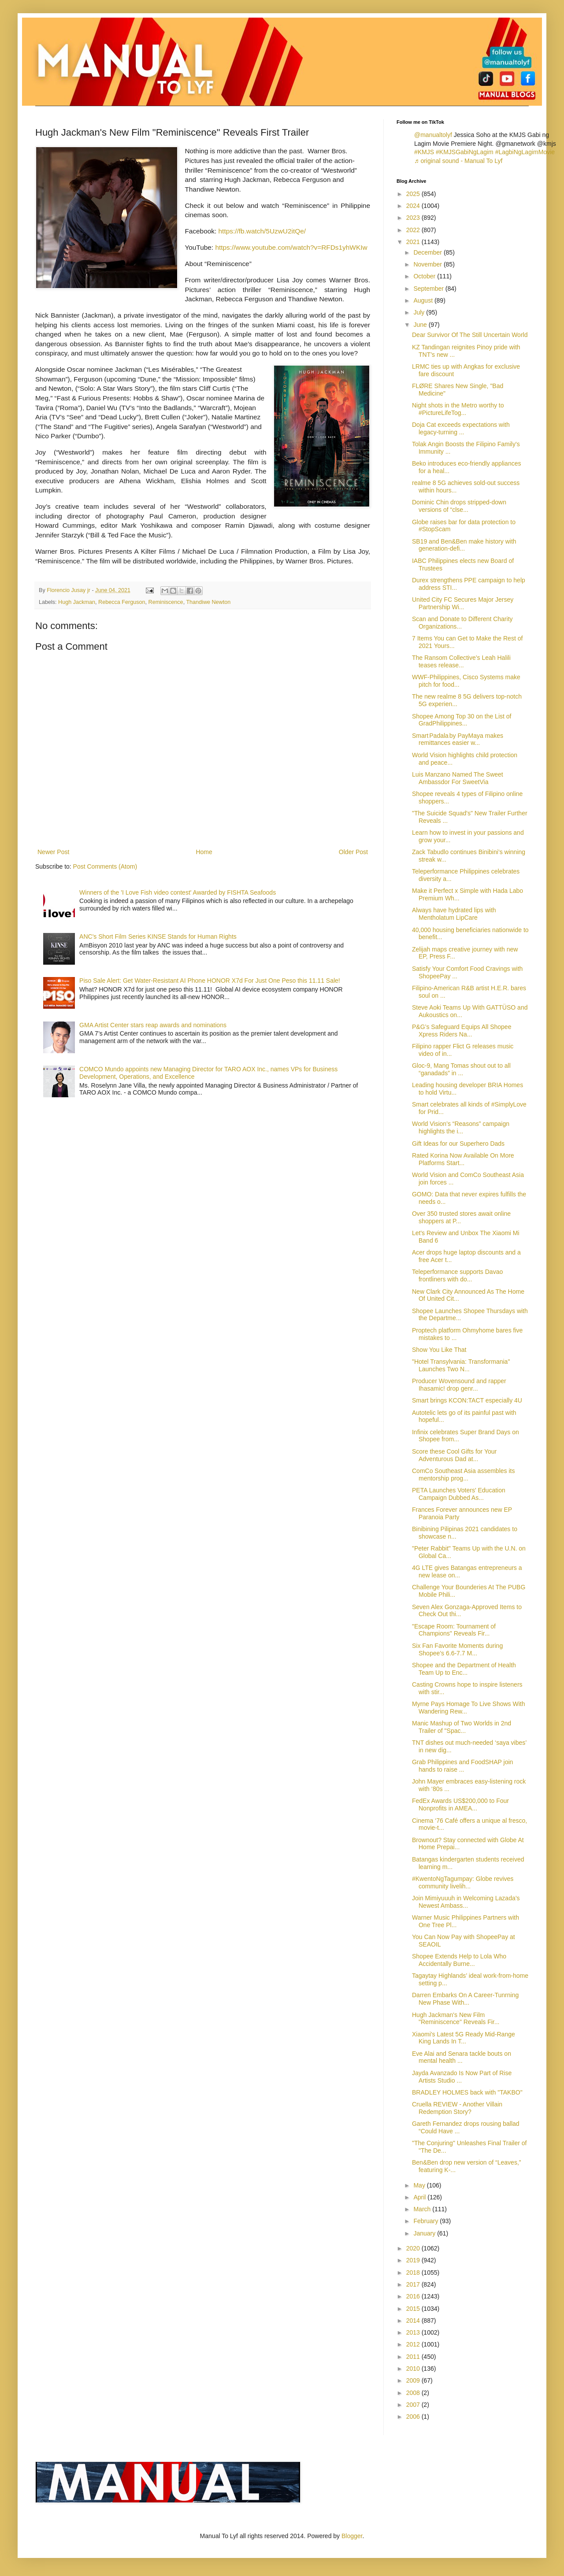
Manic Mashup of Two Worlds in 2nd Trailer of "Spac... (461, 1727)
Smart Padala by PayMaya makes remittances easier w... (457, 739)
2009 (414, 2380)
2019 (414, 2260)
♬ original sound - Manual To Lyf (458, 160)
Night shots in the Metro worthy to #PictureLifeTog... (458, 409)
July (419, 312)
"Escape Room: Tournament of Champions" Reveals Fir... (454, 1630)
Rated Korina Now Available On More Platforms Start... (463, 1159)
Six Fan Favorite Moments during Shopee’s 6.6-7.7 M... (457, 1649)
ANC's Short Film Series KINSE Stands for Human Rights (158, 936)
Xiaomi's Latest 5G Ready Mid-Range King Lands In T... (463, 2038)
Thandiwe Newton (208, 602)
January (425, 2233)
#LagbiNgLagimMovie (525, 151)
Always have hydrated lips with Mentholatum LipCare (454, 914)
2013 (414, 2332)
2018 (414, 2272)
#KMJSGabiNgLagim (465, 151)
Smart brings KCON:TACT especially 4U (467, 1400)
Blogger (351, 2535)
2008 (414, 2392)
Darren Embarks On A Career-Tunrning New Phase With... (465, 1998)
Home (204, 851)
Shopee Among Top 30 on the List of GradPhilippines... (461, 720)
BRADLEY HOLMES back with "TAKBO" (467, 2092)
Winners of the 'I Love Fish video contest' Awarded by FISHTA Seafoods (177, 892)
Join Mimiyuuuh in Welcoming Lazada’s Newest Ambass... (466, 1902)
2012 (414, 2344)
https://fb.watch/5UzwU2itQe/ (262, 231)
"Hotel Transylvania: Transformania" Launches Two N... (461, 1365)
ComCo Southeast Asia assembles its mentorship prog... (463, 1474)
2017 (414, 2284)
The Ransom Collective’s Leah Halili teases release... (461, 661)
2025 (414, 193)
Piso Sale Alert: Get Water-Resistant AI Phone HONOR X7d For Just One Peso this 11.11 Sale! (209, 980)
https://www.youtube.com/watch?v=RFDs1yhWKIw (291, 247)
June (420, 324)
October (425, 276)
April (420, 2197)
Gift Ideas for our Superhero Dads (458, 1143)
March (422, 2209)
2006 (414, 2416)
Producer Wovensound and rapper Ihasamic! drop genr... (459, 1384)
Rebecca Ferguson (121, 602)
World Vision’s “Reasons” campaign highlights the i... (460, 1127)
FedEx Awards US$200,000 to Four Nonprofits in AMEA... (460, 1804)
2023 (414, 217)
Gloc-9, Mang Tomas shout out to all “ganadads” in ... (461, 1069)
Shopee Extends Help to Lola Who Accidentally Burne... (459, 1960)
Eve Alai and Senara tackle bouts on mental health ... (461, 2057)
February (426, 2220)
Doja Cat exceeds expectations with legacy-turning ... (461, 428)
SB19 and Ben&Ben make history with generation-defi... (464, 545)
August (423, 300)
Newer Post (53, 851)
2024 (414, 205)
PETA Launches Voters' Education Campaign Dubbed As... (458, 1494)
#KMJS (424, 151)
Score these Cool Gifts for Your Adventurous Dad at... (454, 1455)
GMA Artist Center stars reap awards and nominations (152, 1025)
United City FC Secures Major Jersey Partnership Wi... (462, 603)
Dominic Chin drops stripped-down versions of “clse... (459, 506)
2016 (414, 2296)
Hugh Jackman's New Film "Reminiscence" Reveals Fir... (455, 2018)
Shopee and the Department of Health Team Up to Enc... (464, 1669)
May (420, 2185)
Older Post (353, 851)
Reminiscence (165, 602)
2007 (414, 2404)
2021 (414, 241)
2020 (414, 2248)
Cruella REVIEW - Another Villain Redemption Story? (457, 2108)
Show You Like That (439, 1349)
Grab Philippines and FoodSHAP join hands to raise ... (462, 1765)
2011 (414, 2356)
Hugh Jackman (76, 602)
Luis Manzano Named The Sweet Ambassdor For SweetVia (457, 778)
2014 (414, 2320)
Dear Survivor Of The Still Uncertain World (469, 334)
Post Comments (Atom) (105, 866)
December (428, 252)
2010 (414, 2368)
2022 (414, 229)
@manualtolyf (433, 134)
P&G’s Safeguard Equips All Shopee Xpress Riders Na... (461, 1030)
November (428, 264)
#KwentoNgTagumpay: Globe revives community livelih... (462, 1882)
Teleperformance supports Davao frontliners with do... (457, 1275)
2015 (414, 2308)
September (429, 288)
